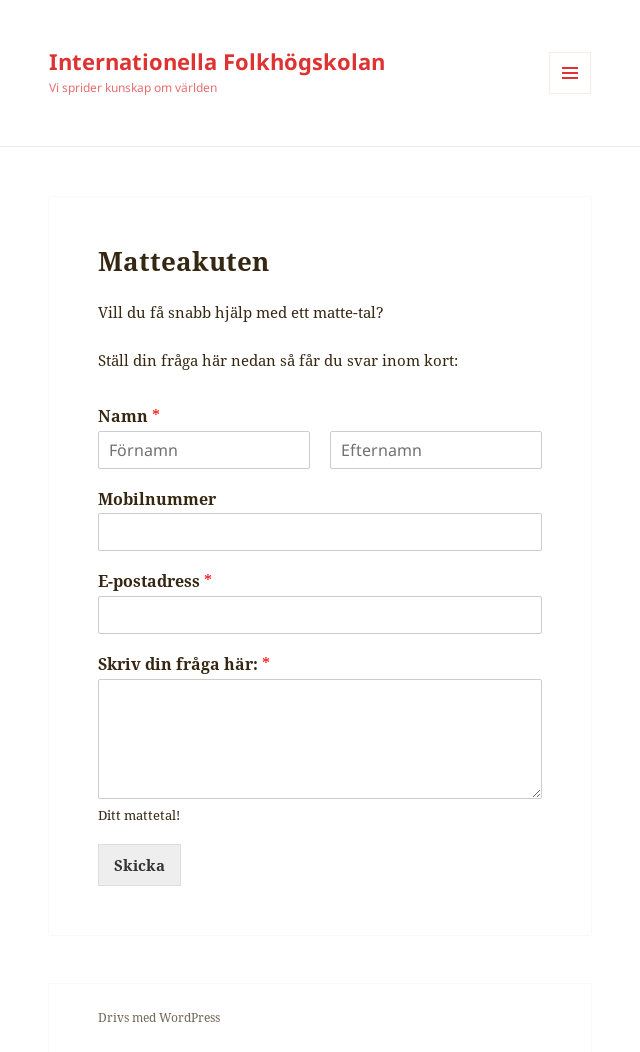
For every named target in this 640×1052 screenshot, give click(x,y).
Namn (129, 416)
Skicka (139, 865)
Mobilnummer (157, 499)
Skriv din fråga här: (184, 664)
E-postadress (155, 581)
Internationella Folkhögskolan (217, 61)
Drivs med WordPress (159, 1017)
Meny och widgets (570, 93)
